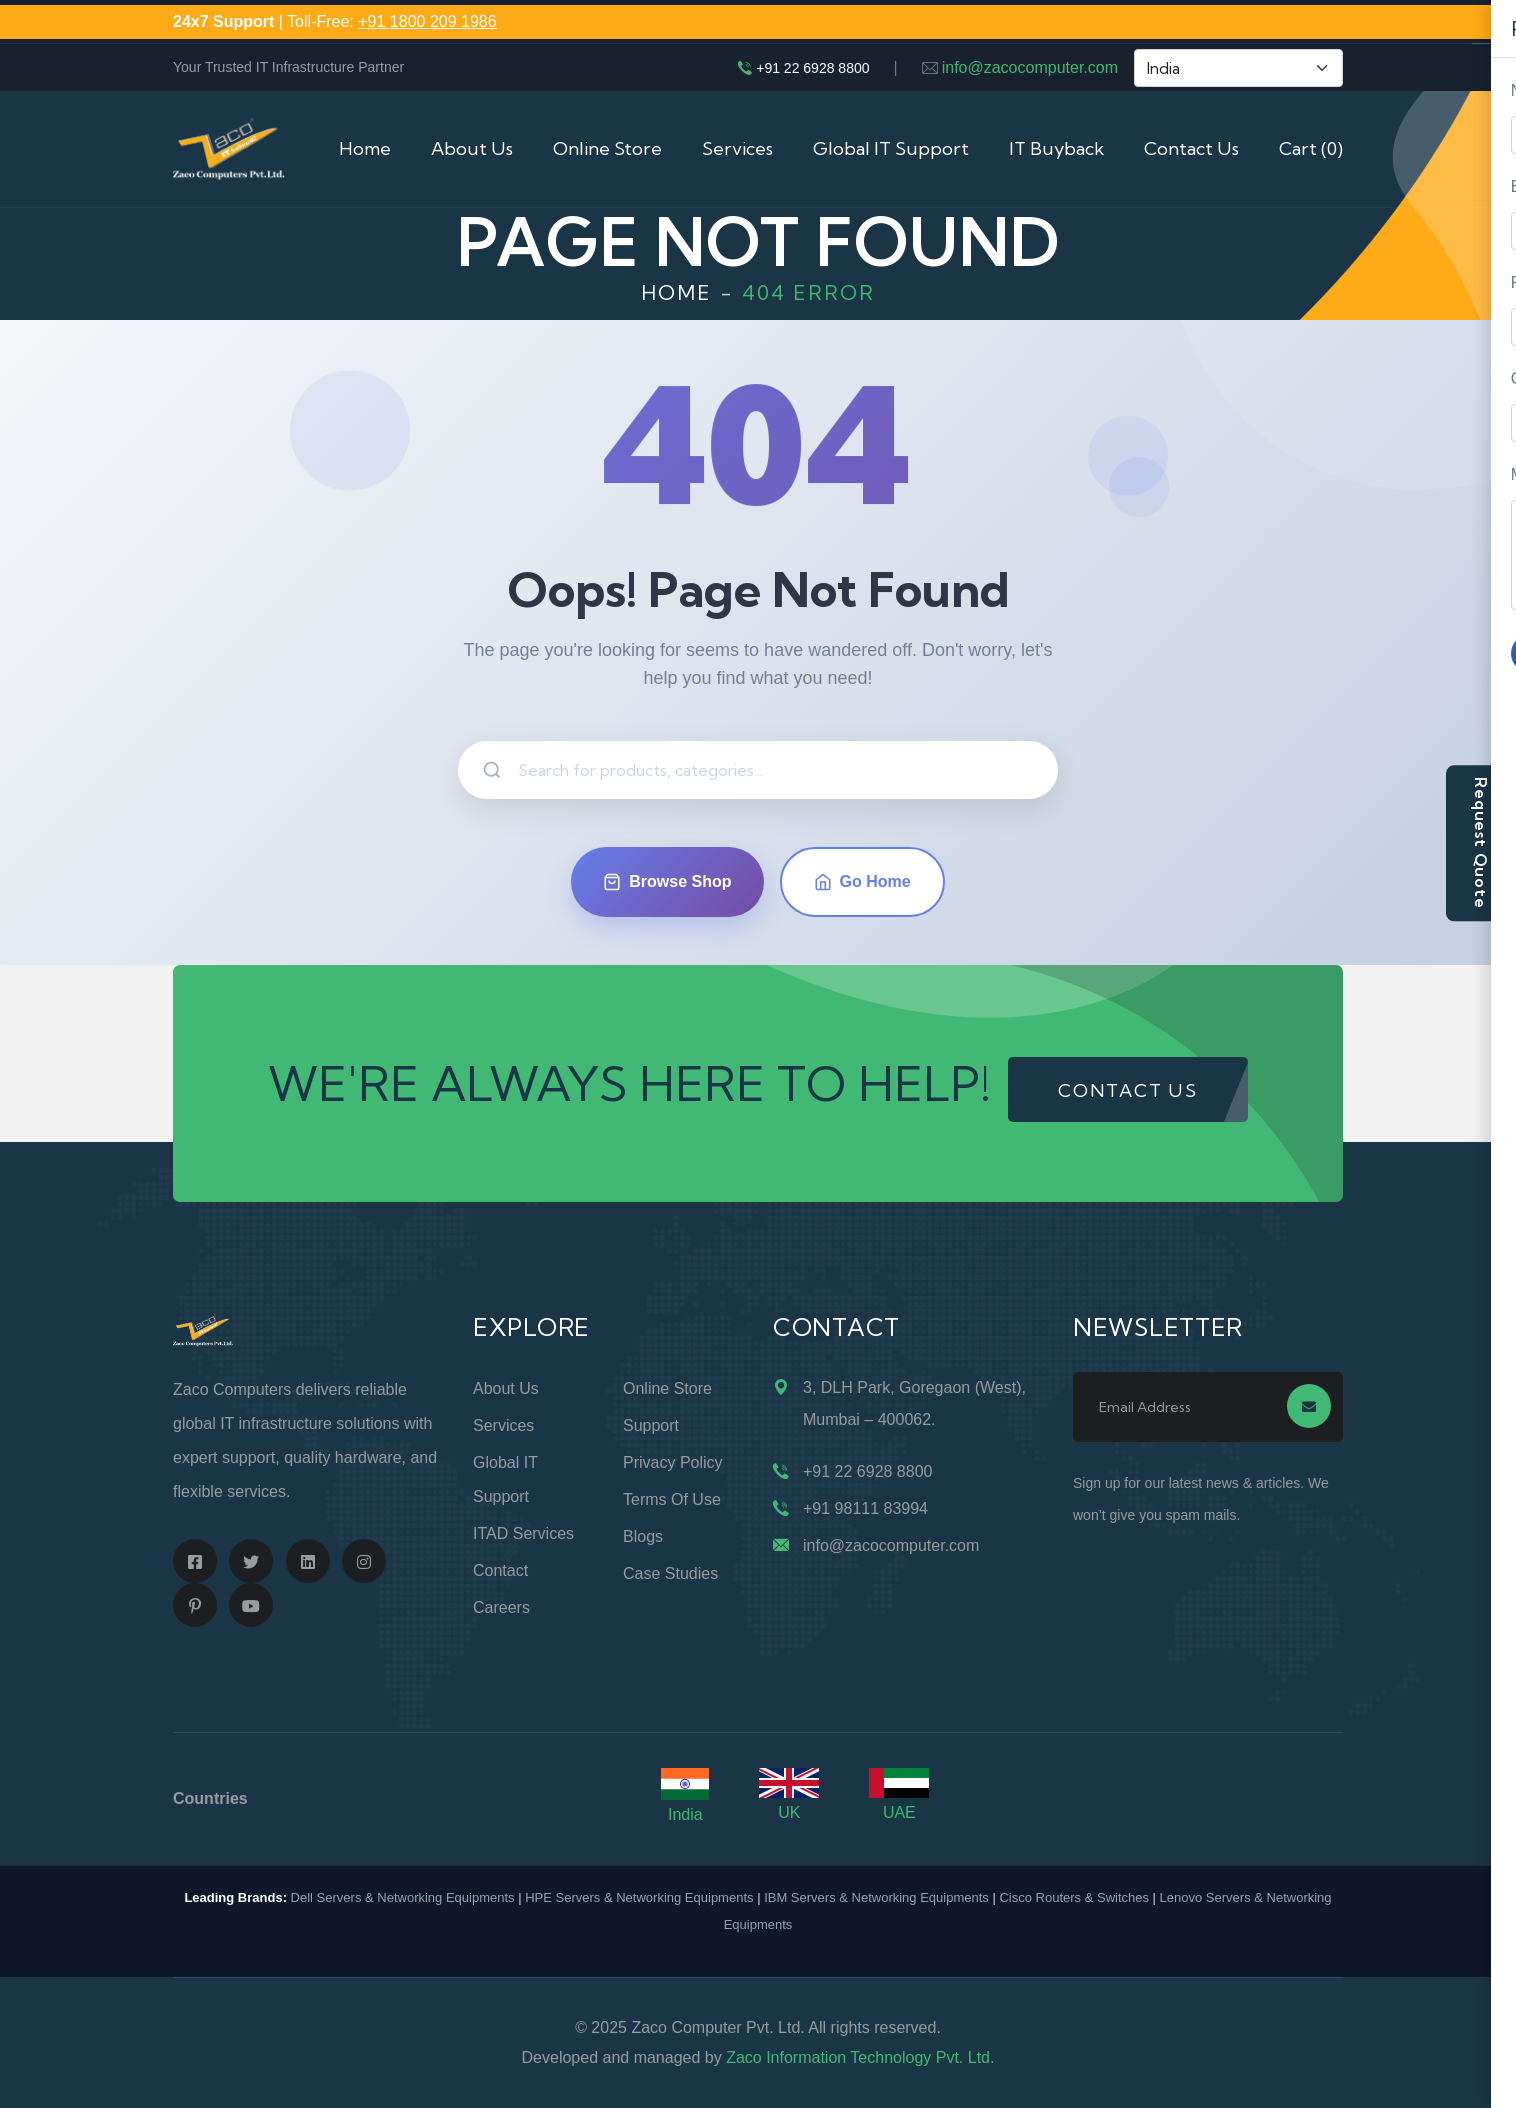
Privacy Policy (673, 1462)
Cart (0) (1311, 148)
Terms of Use (672, 1499)
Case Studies (670, 1573)
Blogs (643, 1536)
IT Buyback (1056, 148)
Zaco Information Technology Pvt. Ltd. (860, 2057)
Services (737, 148)
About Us (472, 148)
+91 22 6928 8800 (812, 68)
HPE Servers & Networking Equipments (639, 1897)
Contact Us (1191, 148)
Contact (500, 1570)
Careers (501, 1607)
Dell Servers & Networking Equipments (403, 1897)
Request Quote (1481, 842)
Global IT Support (891, 148)
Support (651, 1425)
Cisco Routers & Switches (1074, 1897)
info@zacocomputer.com (1030, 67)
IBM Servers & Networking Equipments (876, 1897)
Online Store (607, 148)
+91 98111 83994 (865, 1508)
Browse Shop (667, 882)
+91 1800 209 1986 (427, 21)
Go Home (862, 882)
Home (365, 148)
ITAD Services (523, 1533)
